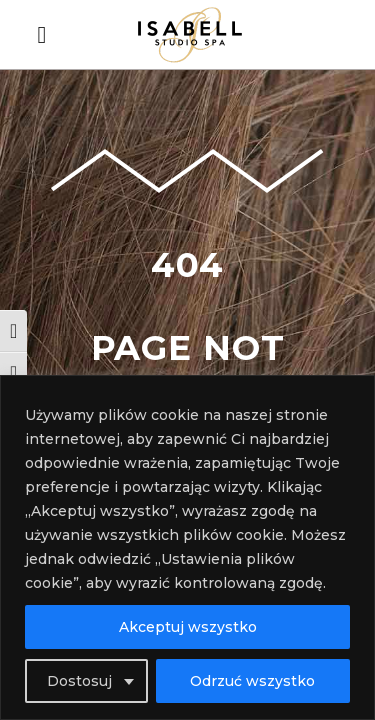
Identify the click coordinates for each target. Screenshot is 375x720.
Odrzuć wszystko (252, 681)
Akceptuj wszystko (188, 627)
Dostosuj (79, 681)
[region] (187, 547)
